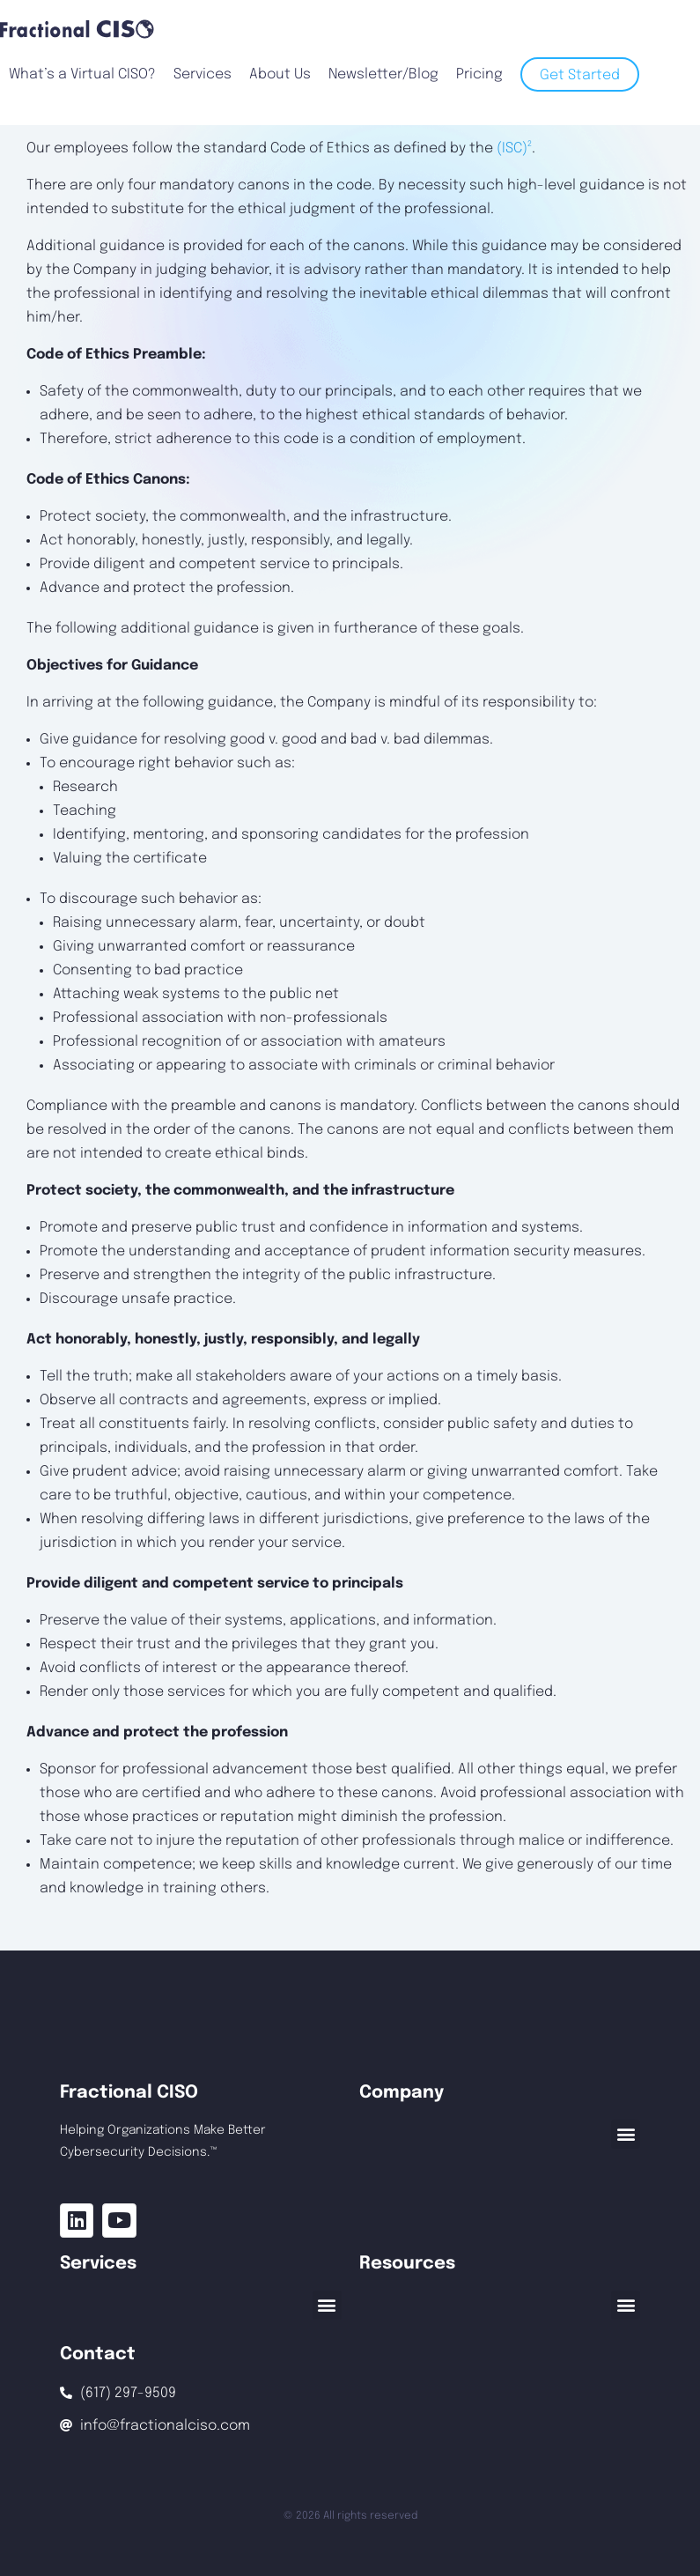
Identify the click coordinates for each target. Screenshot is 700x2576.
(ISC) (514, 148)
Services (202, 74)
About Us (280, 74)
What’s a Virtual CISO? (82, 74)
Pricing (479, 74)
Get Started (580, 75)
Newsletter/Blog (383, 74)
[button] (625, 2134)
